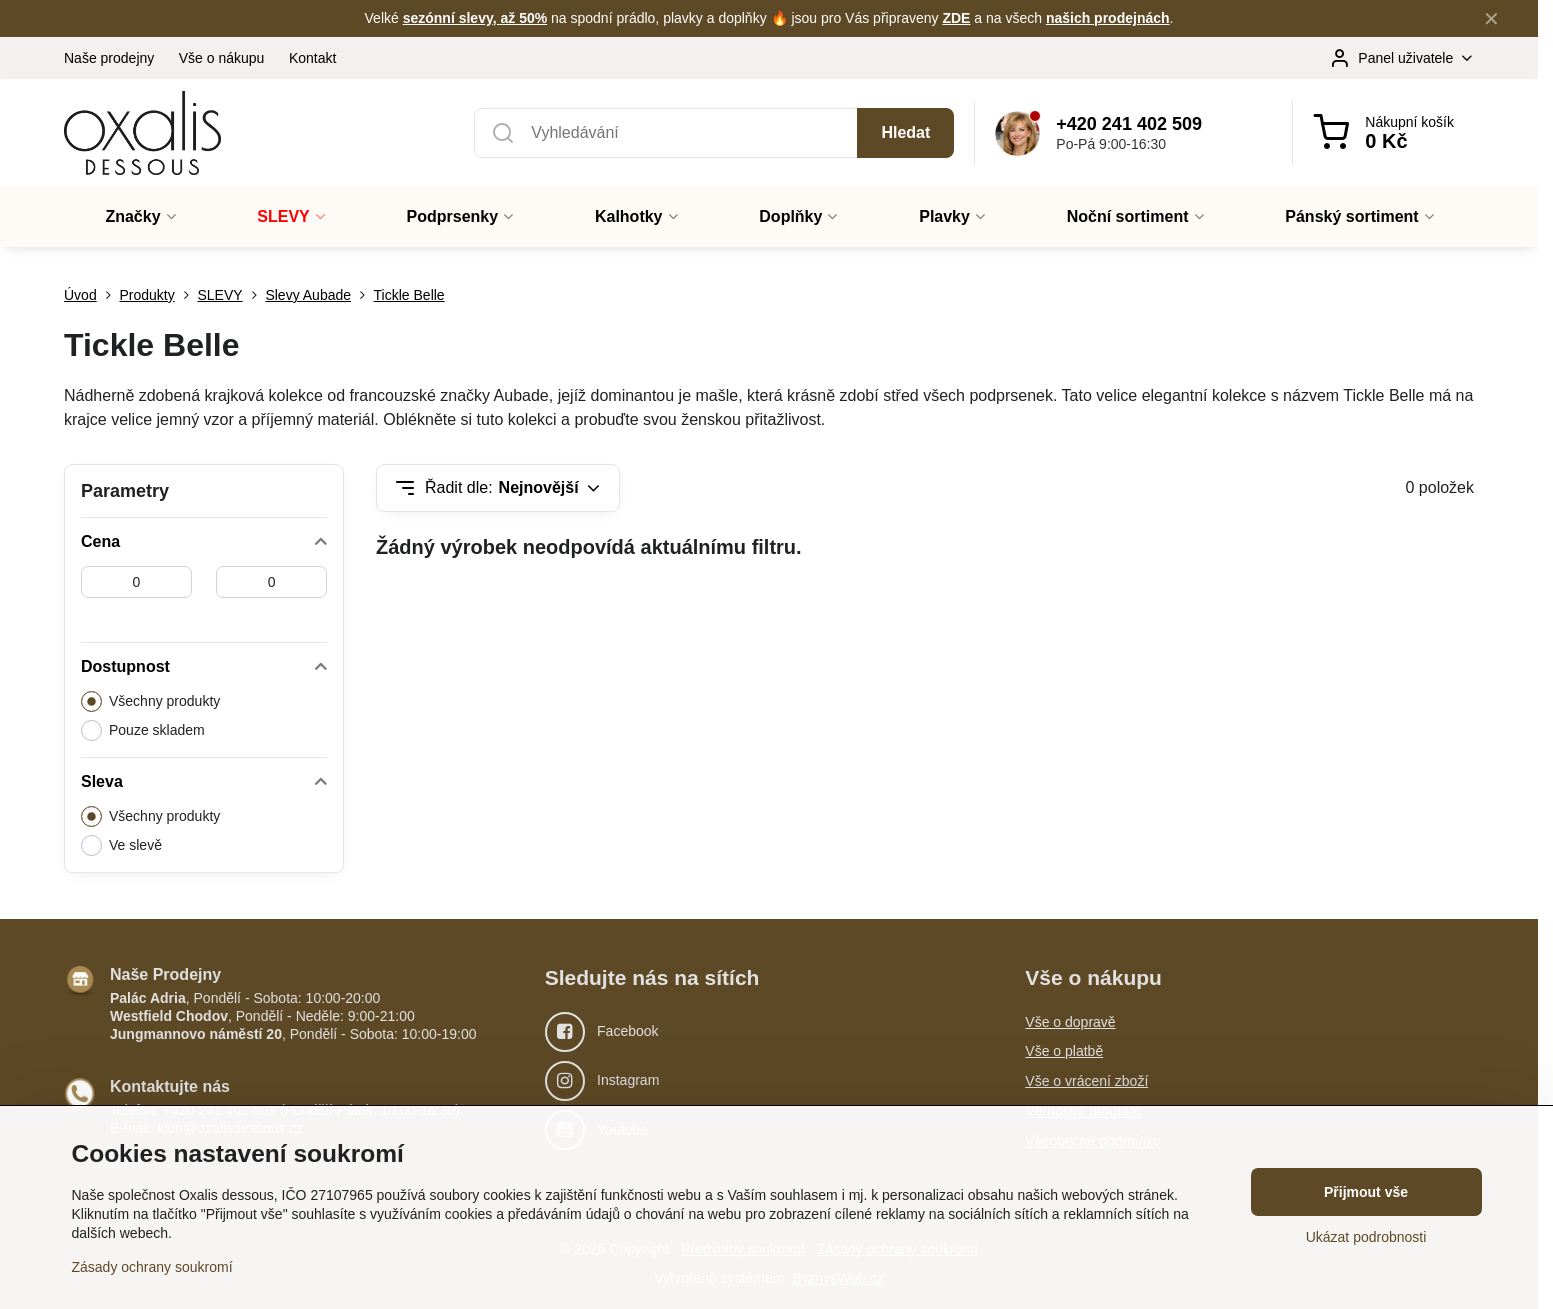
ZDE (956, 18)
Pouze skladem (143, 730)
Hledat (905, 132)
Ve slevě (121, 845)
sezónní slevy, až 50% (475, 18)
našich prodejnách (1108, 18)
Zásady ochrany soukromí (152, 1267)
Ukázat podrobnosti (1366, 1237)
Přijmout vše (1366, 1192)
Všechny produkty (150, 701)
